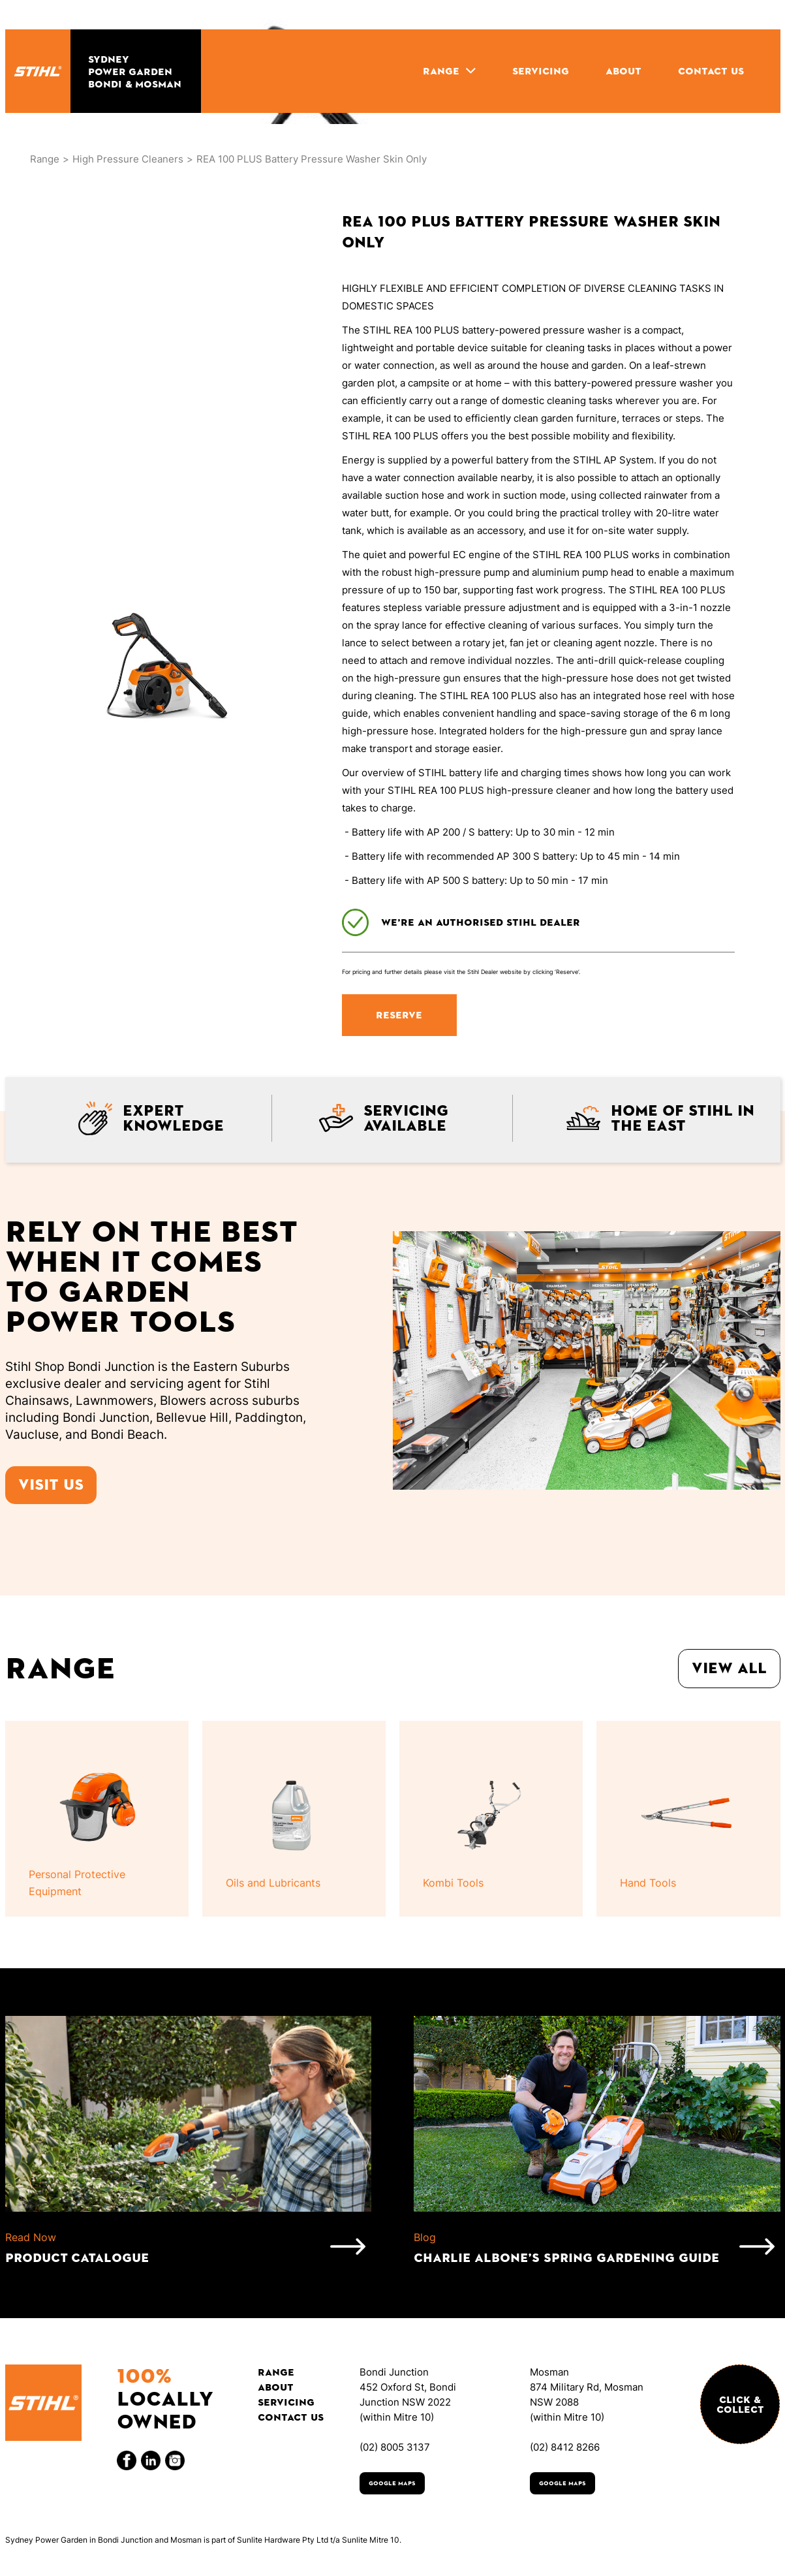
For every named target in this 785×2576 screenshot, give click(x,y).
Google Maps (392, 2483)
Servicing (286, 2402)
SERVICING (540, 71)
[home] (37, 71)
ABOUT (623, 71)
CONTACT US (711, 71)
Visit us (51, 1484)
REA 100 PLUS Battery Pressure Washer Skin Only (311, 159)
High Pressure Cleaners (127, 159)
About (276, 2387)
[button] (449, 71)
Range (44, 159)
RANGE (441, 71)
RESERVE (399, 1015)
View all (729, 1668)
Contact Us (291, 2417)
